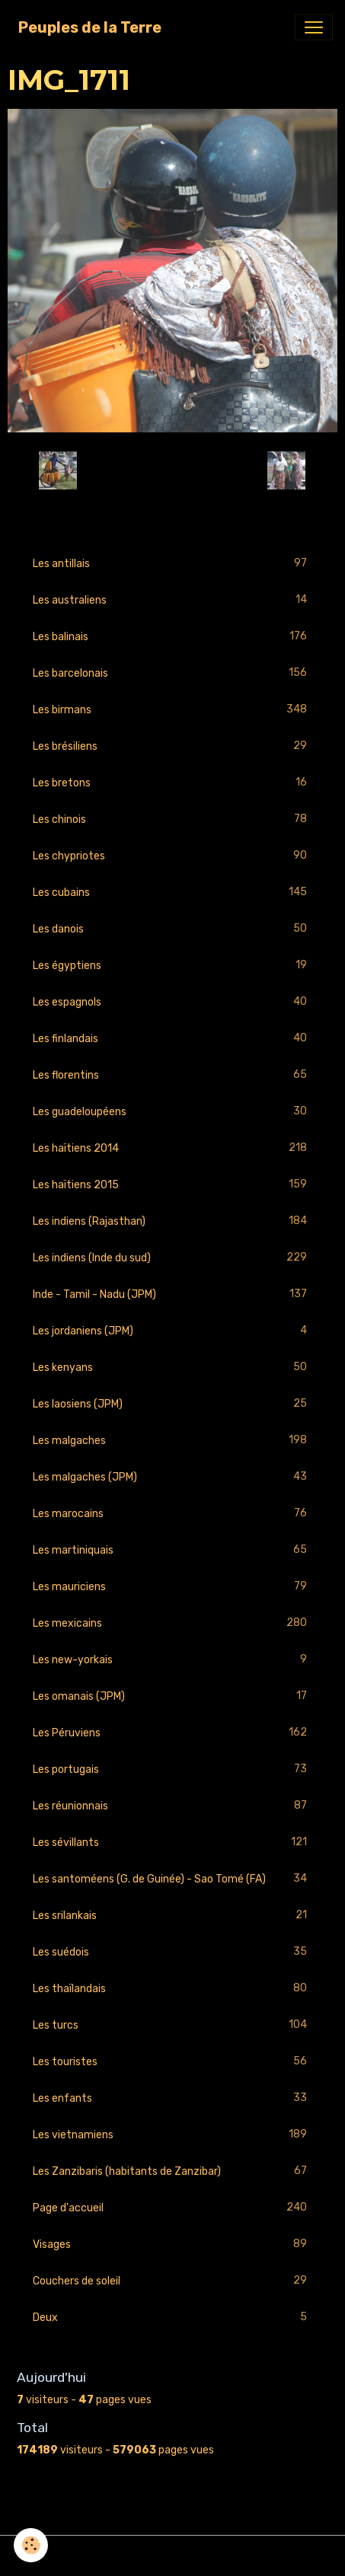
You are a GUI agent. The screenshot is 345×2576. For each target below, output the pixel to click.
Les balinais (172, 637)
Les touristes (172, 2062)
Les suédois (172, 1952)
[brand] (90, 27)
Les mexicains (172, 1623)
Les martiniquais (172, 1550)
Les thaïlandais (172, 1988)
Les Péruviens (172, 1733)
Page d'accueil (172, 2208)
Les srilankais (172, 1915)
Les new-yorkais (172, 1660)
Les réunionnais (172, 1806)
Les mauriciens (172, 1587)
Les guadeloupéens (172, 1112)
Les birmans (172, 710)
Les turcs (172, 2025)
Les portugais (172, 1769)
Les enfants (172, 2098)
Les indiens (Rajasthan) (172, 1221)
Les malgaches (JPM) (172, 1477)
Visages (172, 2244)
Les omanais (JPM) (172, 1696)
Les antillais (172, 563)
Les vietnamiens (172, 2135)
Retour (172, 470)
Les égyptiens (172, 965)
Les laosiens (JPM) (172, 1404)
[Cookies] (31, 2545)
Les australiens (172, 600)
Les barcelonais (172, 673)
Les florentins (172, 1075)
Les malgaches (172, 1440)
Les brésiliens (172, 746)
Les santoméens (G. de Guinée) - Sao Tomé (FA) (172, 1879)
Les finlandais (172, 1038)
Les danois (172, 929)
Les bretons (172, 783)
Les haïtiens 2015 (172, 1185)
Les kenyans (172, 1367)
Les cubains (172, 892)
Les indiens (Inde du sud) (172, 1258)
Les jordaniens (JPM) (172, 1331)
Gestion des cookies (172, 2555)
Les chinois (172, 819)
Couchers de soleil (172, 2281)
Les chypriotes (172, 856)
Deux (172, 2317)
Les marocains (172, 1513)
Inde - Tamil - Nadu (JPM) (172, 1294)
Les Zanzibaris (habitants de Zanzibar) (172, 2171)
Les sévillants (172, 1842)
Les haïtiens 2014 (172, 1148)
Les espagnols (172, 1002)
